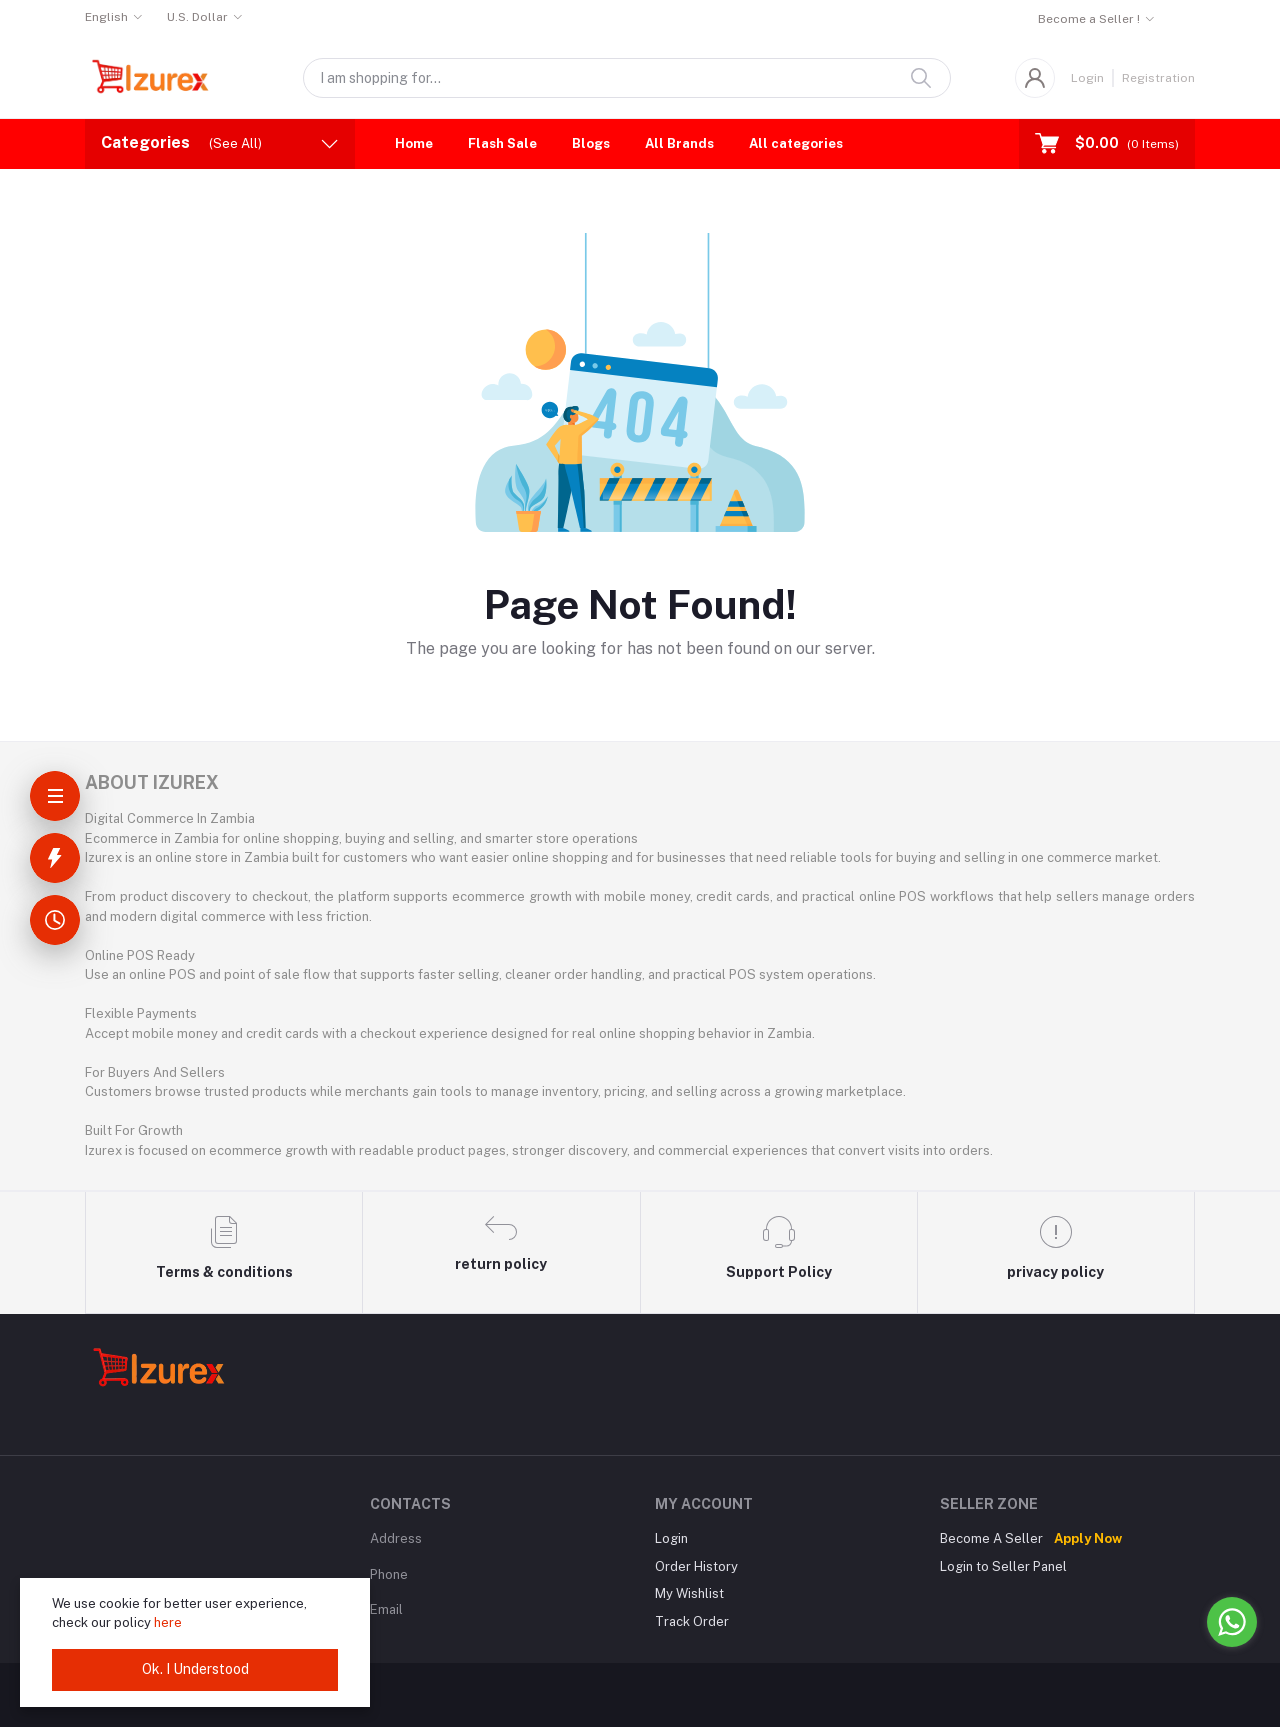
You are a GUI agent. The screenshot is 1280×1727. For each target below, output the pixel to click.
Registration (1158, 78)
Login (1087, 78)
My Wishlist (689, 1593)
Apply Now (1088, 1538)
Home (414, 143)
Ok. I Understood (195, 1669)
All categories (796, 143)
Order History (696, 1566)
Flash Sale (502, 143)
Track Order (692, 1621)
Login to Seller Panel (1003, 1566)
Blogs (591, 143)
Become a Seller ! (1089, 19)
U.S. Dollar (197, 17)
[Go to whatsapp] (1232, 1622)
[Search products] (627, 78)
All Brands (679, 143)
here (168, 1622)
